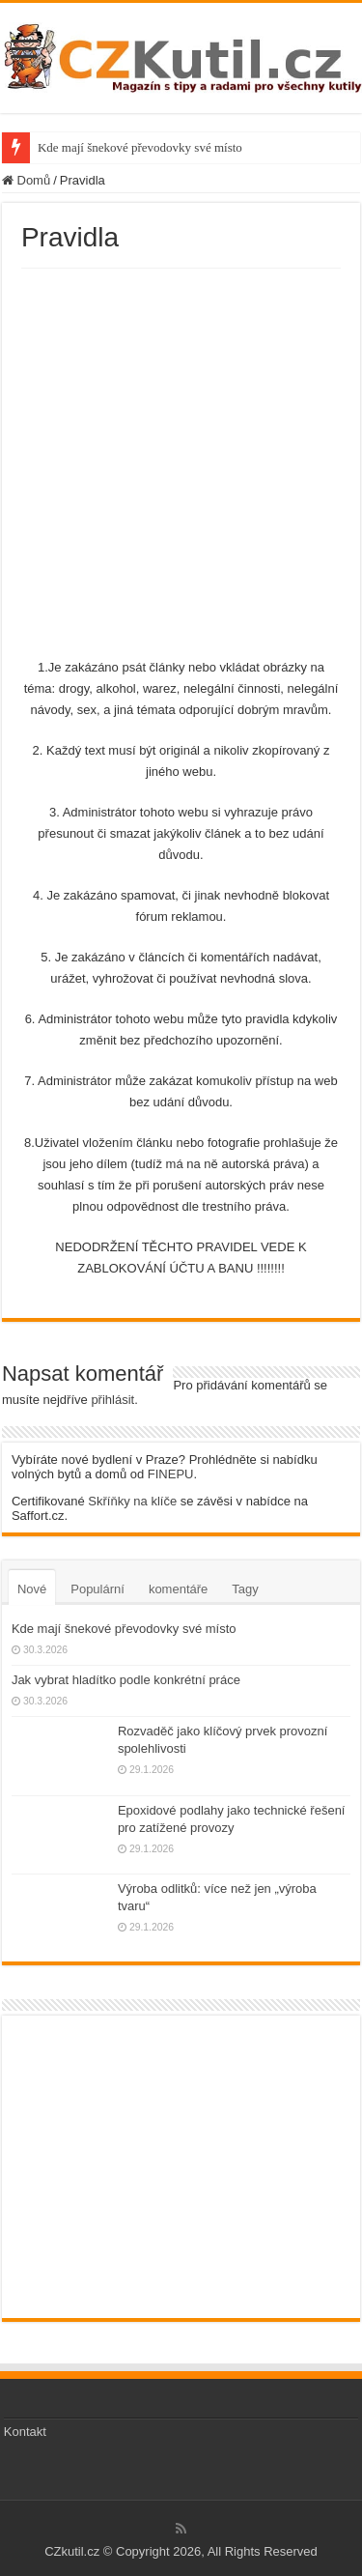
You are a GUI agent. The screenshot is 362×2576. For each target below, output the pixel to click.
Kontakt (25, 2431)
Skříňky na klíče (132, 1501)
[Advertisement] (181, 459)
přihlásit (112, 1399)
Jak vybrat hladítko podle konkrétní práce (126, 1680)
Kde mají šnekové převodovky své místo (140, 147)
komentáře (178, 1589)
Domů (26, 180)
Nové (31, 1589)
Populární (97, 1589)
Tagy (245, 1589)
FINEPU (171, 1474)
